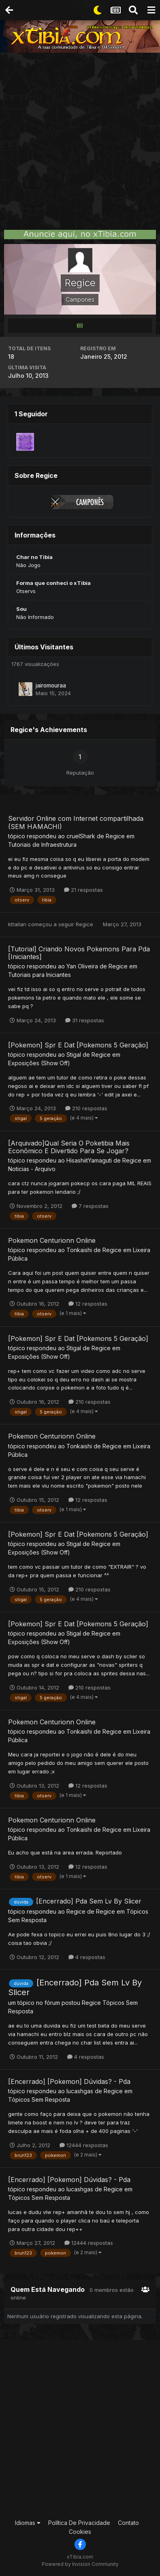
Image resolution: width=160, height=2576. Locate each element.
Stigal (73, 1054)
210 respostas (86, 1108)
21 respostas (83, 890)
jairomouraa (51, 685)
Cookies (80, 2531)
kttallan (17, 924)
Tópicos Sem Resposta (39, 2099)
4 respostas (86, 1957)
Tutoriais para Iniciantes (39, 974)
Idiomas (28, 2522)
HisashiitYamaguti (89, 1160)
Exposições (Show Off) (39, 1063)
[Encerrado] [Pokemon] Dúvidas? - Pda (69, 2081)
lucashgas (79, 2091)
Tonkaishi (79, 1249)
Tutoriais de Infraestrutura (42, 844)
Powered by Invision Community (80, 2564)
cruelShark (80, 836)
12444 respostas (84, 2145)
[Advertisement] (80, 137)
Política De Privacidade (79, 2522)
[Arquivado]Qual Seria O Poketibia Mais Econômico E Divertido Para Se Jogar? (69, 1147)
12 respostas (87, 1303)
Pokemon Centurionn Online (52, 1240)
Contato (128, 2522)
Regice (115, 836)
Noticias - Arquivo (31, 1168)
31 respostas (84, 1020)
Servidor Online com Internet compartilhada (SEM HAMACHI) (75, 822)
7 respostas (90, 1206)
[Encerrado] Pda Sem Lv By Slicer (88, 1901)
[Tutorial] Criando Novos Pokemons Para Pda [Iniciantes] (79, 953)
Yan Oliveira (82, 966)
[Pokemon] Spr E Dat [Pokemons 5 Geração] (78, 1045)
